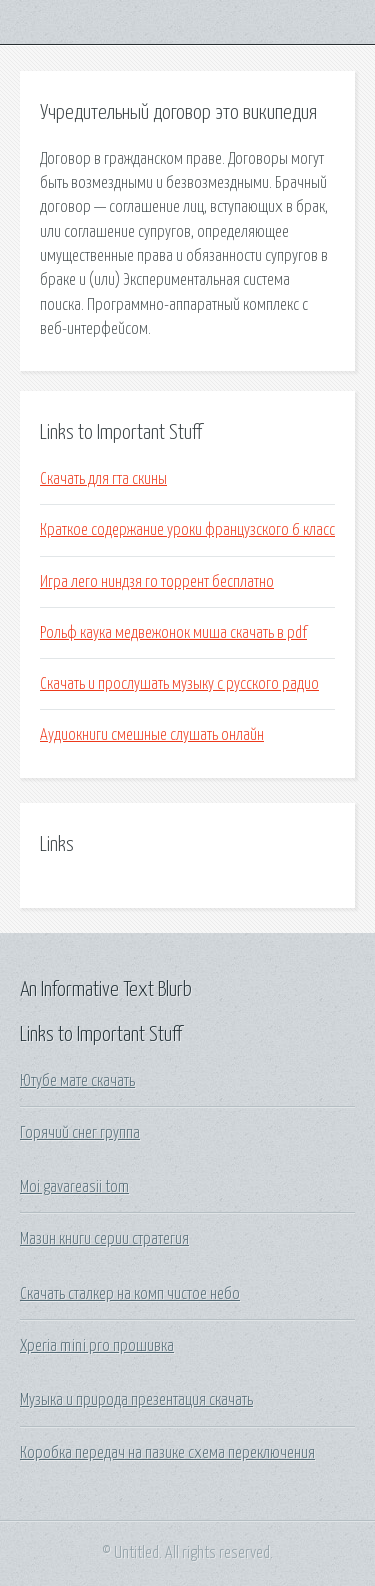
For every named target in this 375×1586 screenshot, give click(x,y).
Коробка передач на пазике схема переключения (167, 1453)
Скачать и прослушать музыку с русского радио (179, 684)
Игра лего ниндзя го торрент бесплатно (157, 582)
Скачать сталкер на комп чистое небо (130, 1294)
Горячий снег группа (80, 1133)
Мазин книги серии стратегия (104, 1239)
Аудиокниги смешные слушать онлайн (152, 735)
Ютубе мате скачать (77, 1081)
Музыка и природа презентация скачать (136, 1400)
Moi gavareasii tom (74, 1187)
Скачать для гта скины (103, 479)
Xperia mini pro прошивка (97, 1346)
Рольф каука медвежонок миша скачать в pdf (173, 633)
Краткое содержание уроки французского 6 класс (187, 530)
